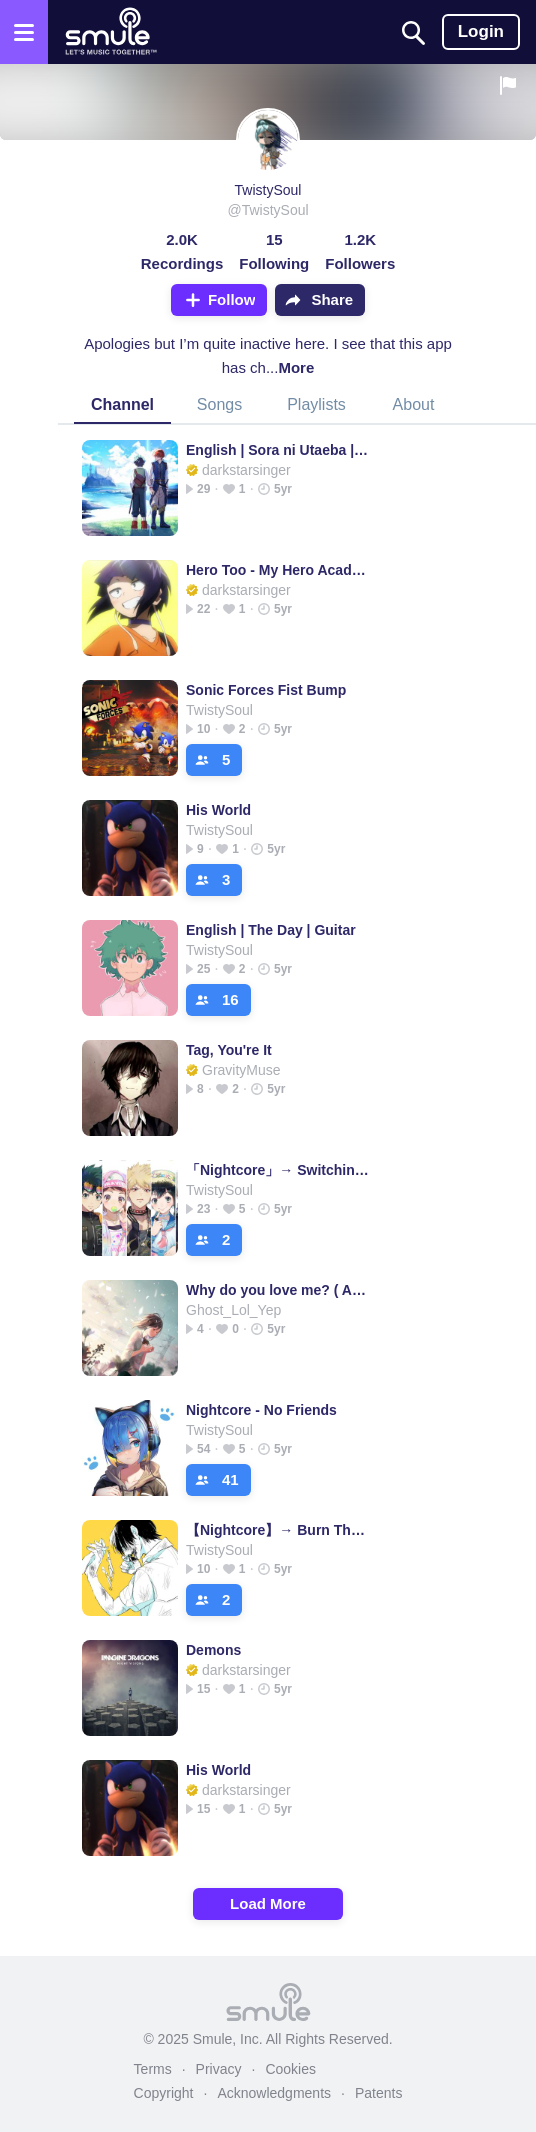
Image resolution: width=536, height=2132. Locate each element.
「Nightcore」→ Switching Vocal (277, 1170)
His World (218, 810)
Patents (378, 2093)
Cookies (290, 2069)
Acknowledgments (274, 2093)
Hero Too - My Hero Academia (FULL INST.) (277, 570)
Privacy (219, 2069)
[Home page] (110, 32)
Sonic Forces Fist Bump (266, 690)
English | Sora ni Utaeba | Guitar (277, 450)
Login (481, 31)
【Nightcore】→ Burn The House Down (277, 1530)
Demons (213, 1650)
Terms (153, 2069)
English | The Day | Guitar (271, 930)
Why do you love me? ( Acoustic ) (277, 1290)
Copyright (164, 2093)
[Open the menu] (24, 32)
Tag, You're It (229, 1050)
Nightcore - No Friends (261, 1410)
